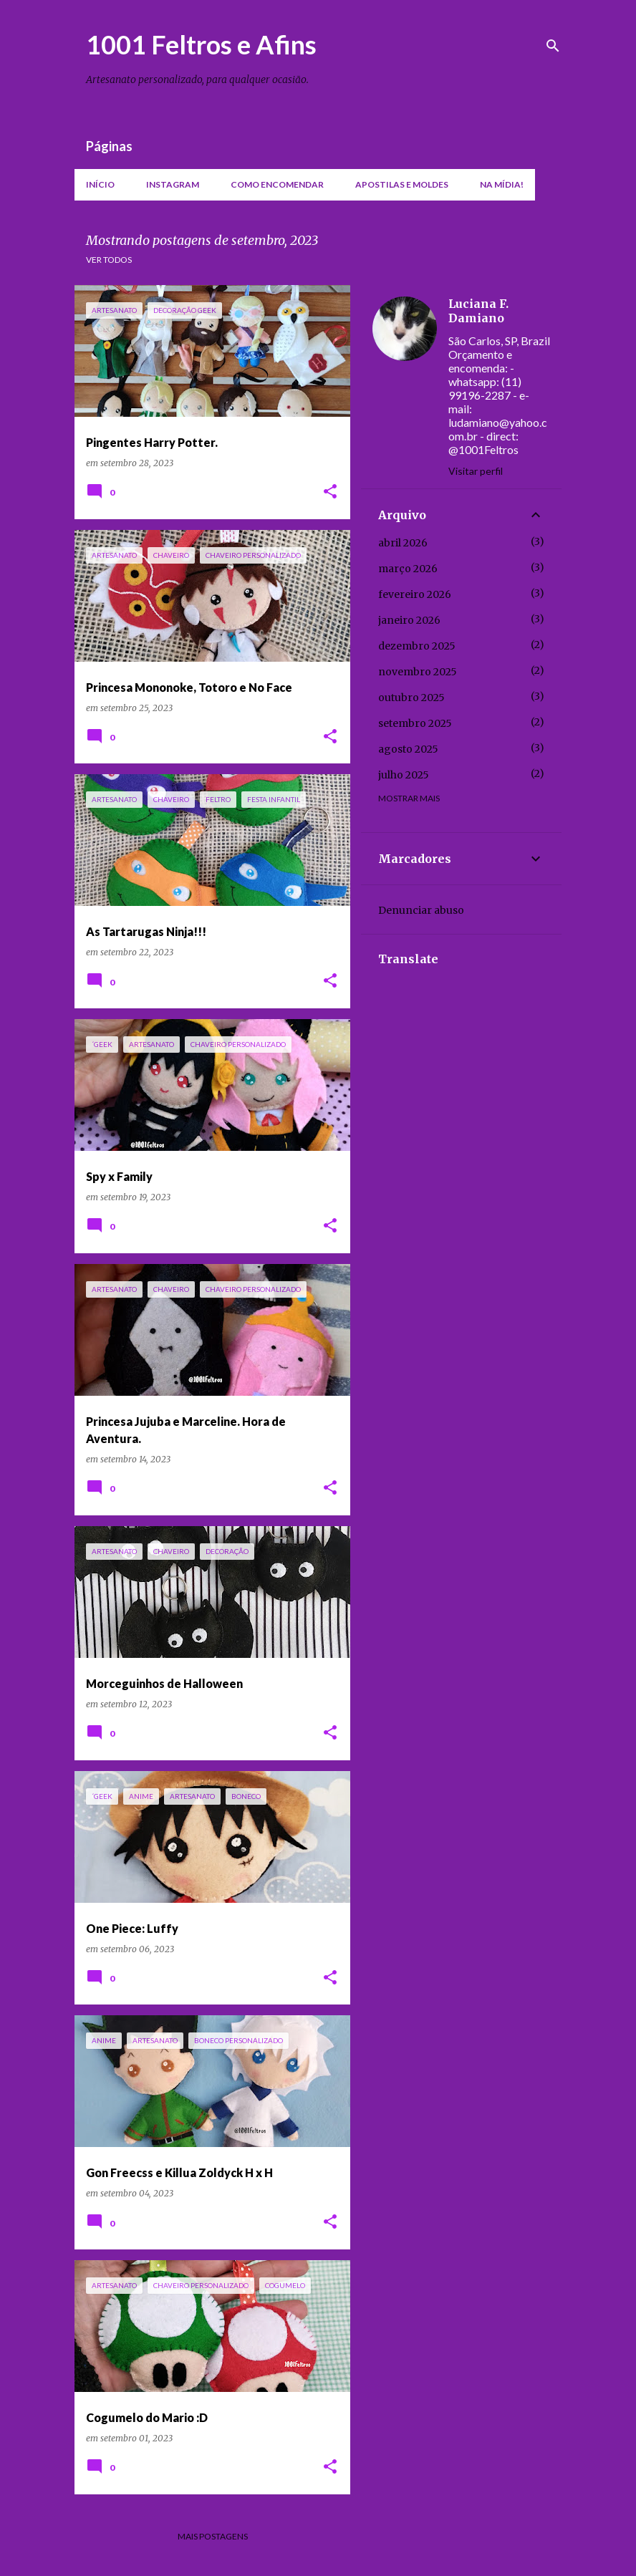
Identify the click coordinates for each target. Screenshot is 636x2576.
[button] (330, 492)
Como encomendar (277, 184)
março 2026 (408, 568)
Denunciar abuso (421, 910)
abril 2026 (403, 542)
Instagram (172, 184)
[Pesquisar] (553, 46)
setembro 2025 (415, 723)
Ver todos (109, 259)
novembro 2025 (417, 671)
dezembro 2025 (417, 646)
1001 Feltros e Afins (201, 44)
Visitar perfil (475, 471)
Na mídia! (502, 184)
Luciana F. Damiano (478, 310)
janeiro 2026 (409, 620)
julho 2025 (403, 774)
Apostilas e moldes (401, 184)
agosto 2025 (408, 749)
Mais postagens (213, 2536)
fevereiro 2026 (414, 594)
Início (100, 184)
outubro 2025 (411, 697)
